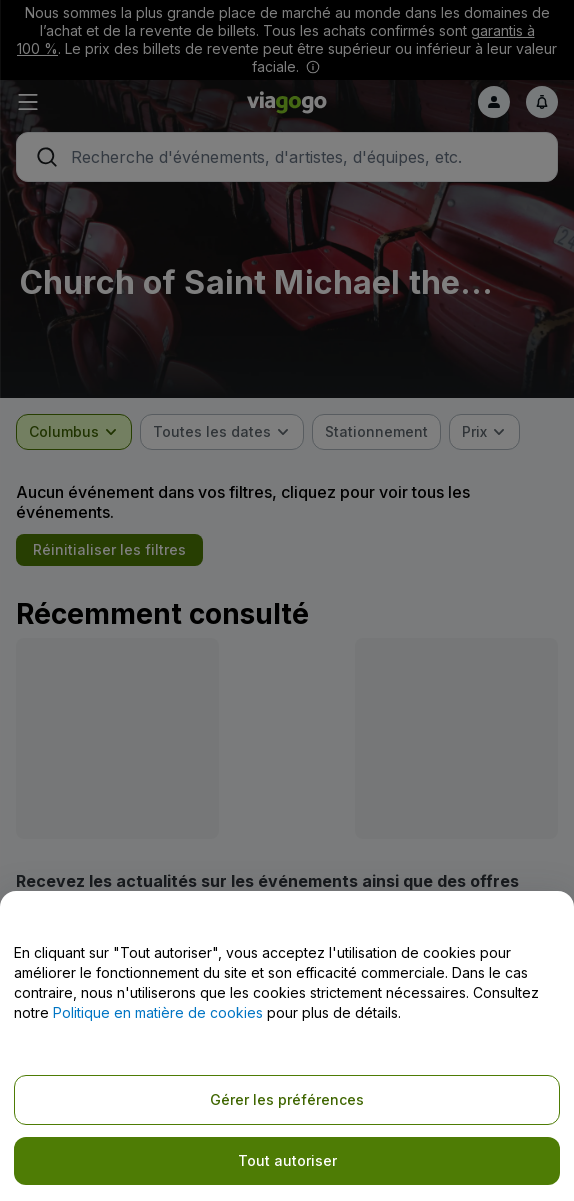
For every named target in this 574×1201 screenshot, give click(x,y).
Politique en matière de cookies (158, 1012)
